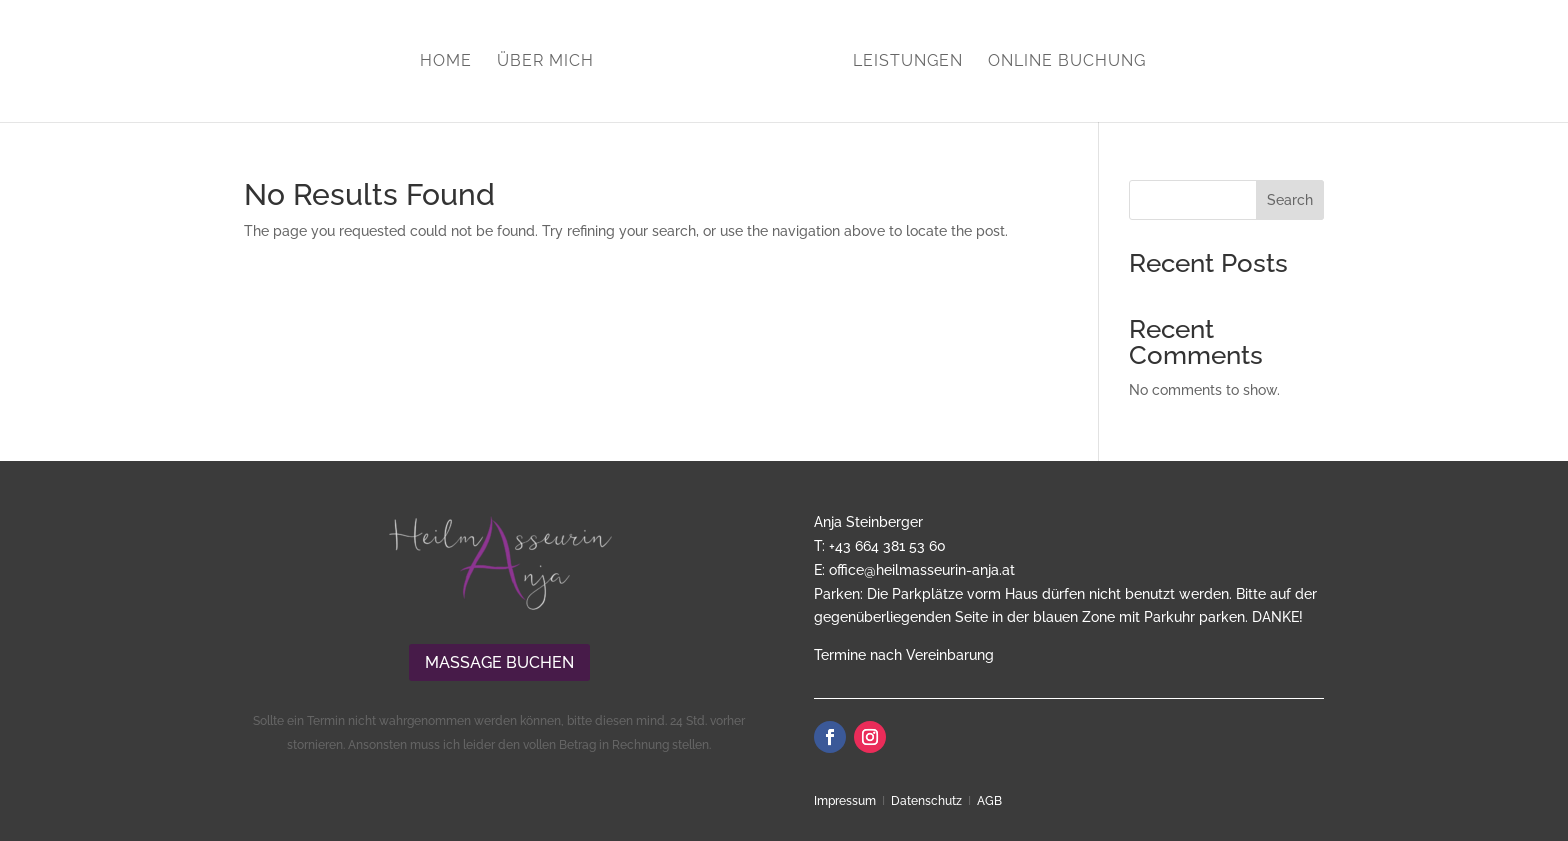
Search (1290, 200)
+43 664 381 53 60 (887, 546)
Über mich (545, 62)
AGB (989, 801)
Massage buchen (499, 662)
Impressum (845, 801)
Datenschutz (926, 801)
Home (446, 62)
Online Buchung (1067, 62)
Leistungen (908, 62)
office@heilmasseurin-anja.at (922, 570)
